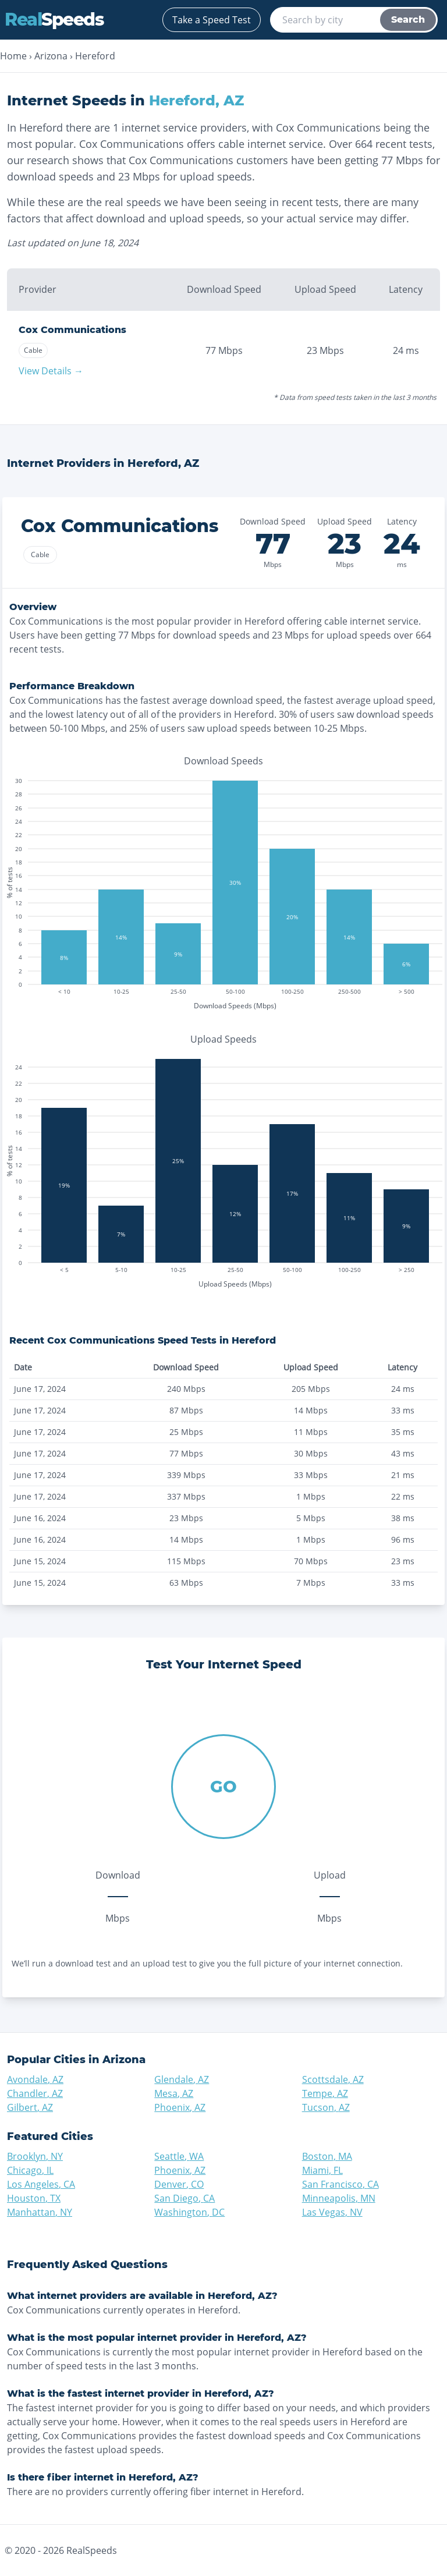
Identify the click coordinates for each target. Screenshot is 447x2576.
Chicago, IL (30, 2170)
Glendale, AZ (181, 2079)
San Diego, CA (184, 2198)
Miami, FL (322, 2170)
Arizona (51, 55)
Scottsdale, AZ (333, 2079)
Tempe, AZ (325, 2093)
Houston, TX (34, 2198)
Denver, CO (179, 2184)
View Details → (51, 370)
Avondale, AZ (35, 2079)
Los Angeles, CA (41, 2184)
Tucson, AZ (326, 2107)
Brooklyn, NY (35, 2156)
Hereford (95, 55)
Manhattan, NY (39, 2212)
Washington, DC (189, 2212)
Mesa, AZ (173, 2093)
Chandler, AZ (35, 2093)
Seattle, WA (179, 2156)
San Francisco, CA (340, 2184)
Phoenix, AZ (179, 2107)
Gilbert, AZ (30, 2107)
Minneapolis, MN (338, 2198)
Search (408, 19)
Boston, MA (327, 2156)
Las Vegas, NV (332, 2212)
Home (13, 55)
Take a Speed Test (211, 19)
